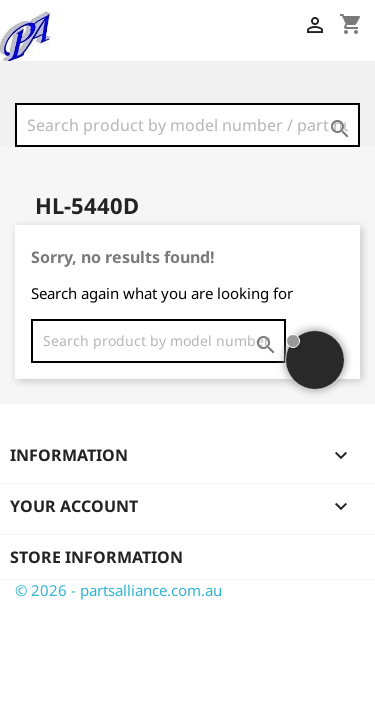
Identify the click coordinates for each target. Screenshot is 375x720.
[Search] (187, 125)
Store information (96, 557)
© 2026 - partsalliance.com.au (118, 590)
